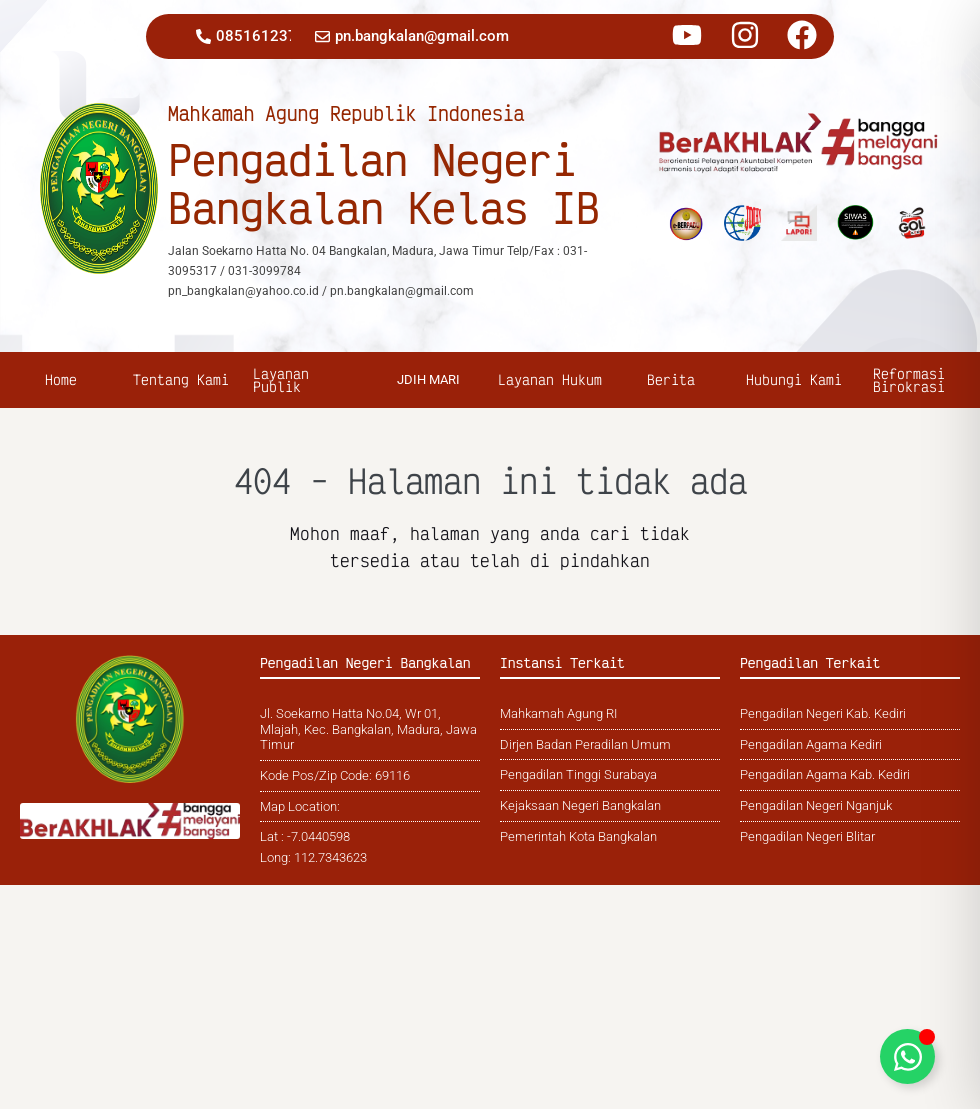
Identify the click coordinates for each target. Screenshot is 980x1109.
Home (61, 379)
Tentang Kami (183, 379)
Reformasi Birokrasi (911, 380)
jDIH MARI (428, 379)
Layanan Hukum (552, 379)
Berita (673, 379)
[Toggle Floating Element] (907, 1056)
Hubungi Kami (796, 379)
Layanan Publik (281, 380)
